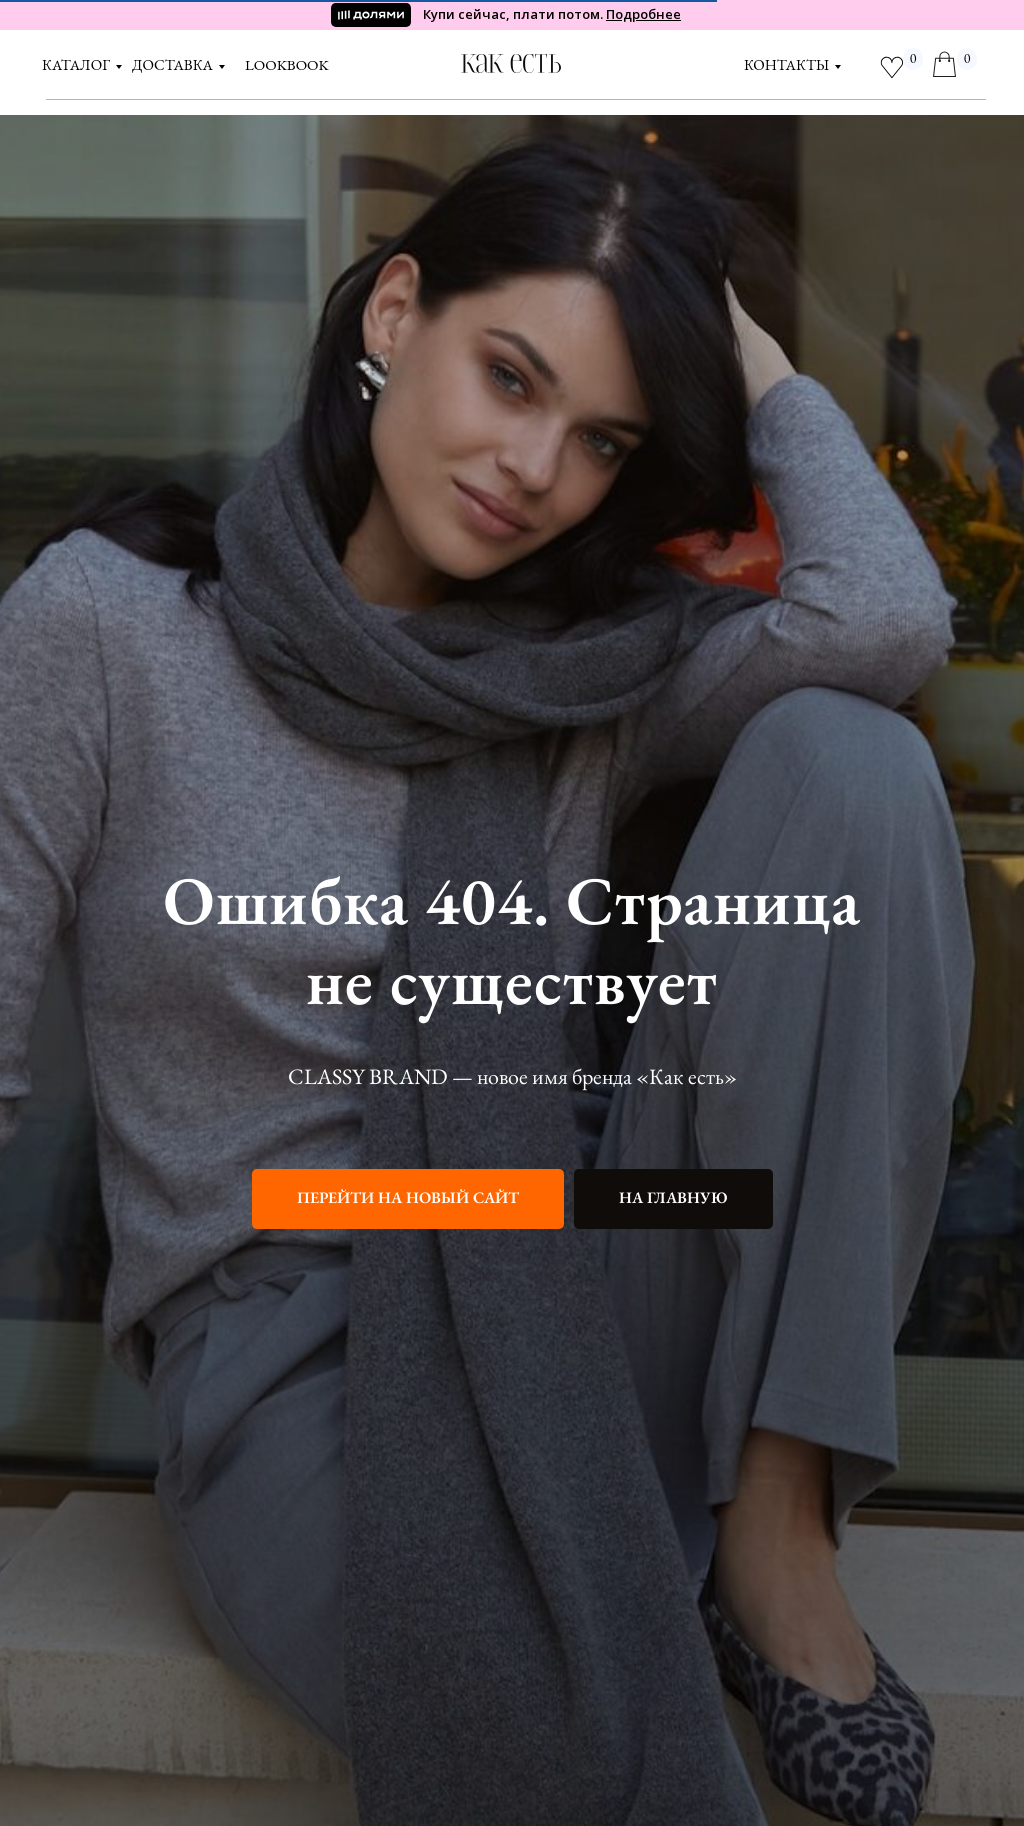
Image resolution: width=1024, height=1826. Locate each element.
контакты (786, 64)
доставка (172, 64)
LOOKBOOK (287, 64)
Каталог (76, 64)
